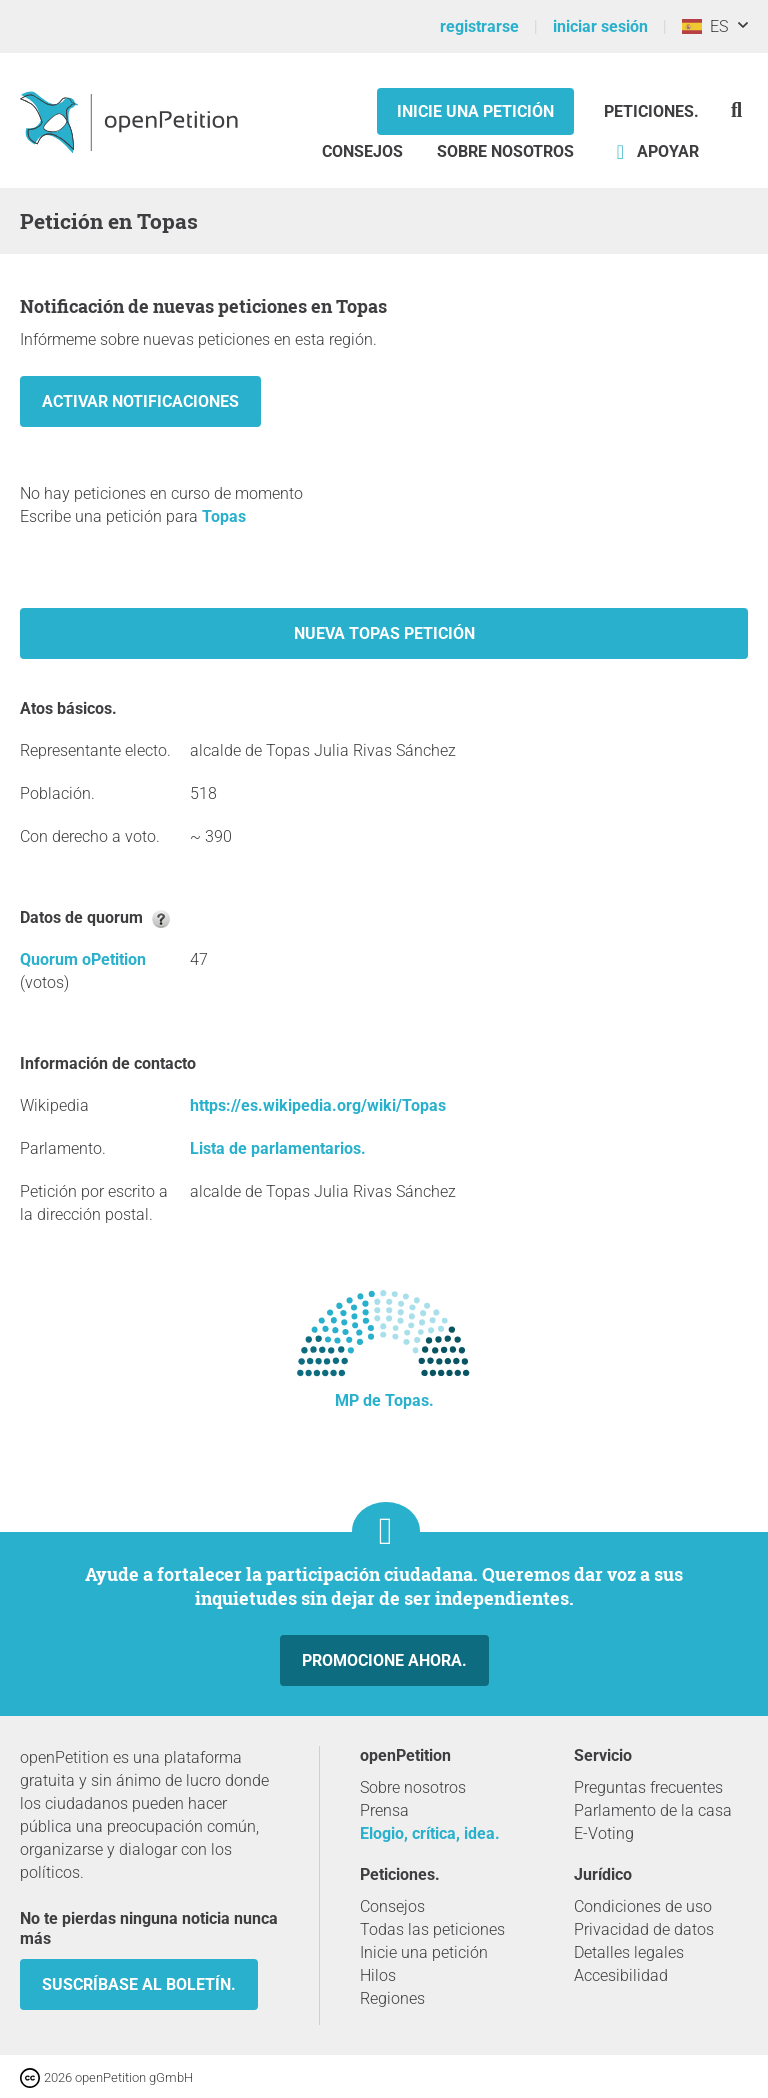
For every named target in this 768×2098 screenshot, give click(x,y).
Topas (224, 516)
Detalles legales (629, 1952)
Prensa (384, 1810)
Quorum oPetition (83, 959)
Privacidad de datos (644, 1929)
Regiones (392, 1998)
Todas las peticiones (432, 1929)
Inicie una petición (475, 111)
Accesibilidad (621, 1975)
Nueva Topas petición (384, 633)
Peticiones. (651, 111)
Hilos (378, 1975)
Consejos (362, 151)
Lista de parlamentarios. (278, 1148)
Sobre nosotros (505, 151)
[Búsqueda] (736, 109)
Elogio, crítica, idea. (430, 1833)
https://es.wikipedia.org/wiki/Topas (318, 1105)
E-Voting (604, 1833)
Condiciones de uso (643, 1906)
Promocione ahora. (384, 1660)
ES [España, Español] (705, 26)
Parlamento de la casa (653, 1810)
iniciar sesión (600, 26)
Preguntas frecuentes (648, 1787)
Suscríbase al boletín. (139, 1984)
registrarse (479, 26)
